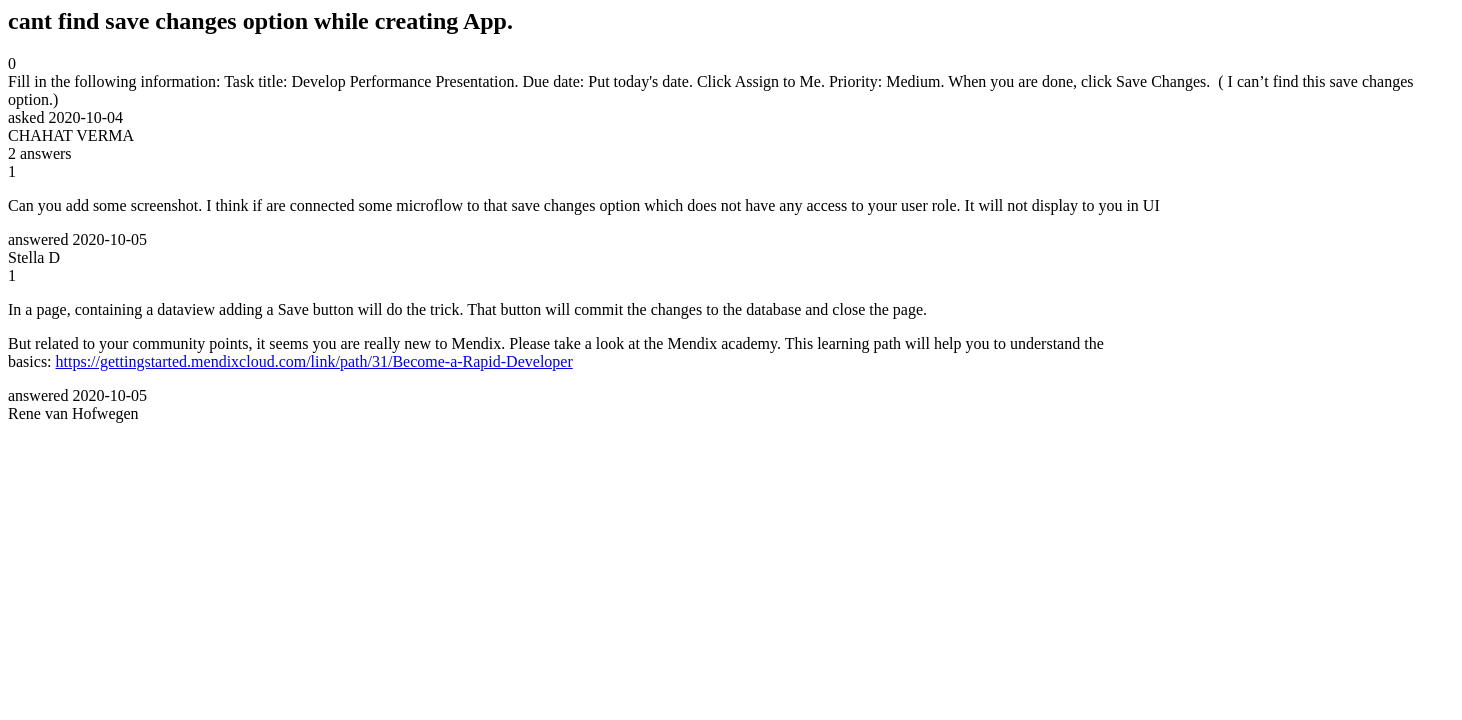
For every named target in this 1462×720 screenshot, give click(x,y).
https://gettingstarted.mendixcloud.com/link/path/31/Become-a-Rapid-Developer (314, 361)
